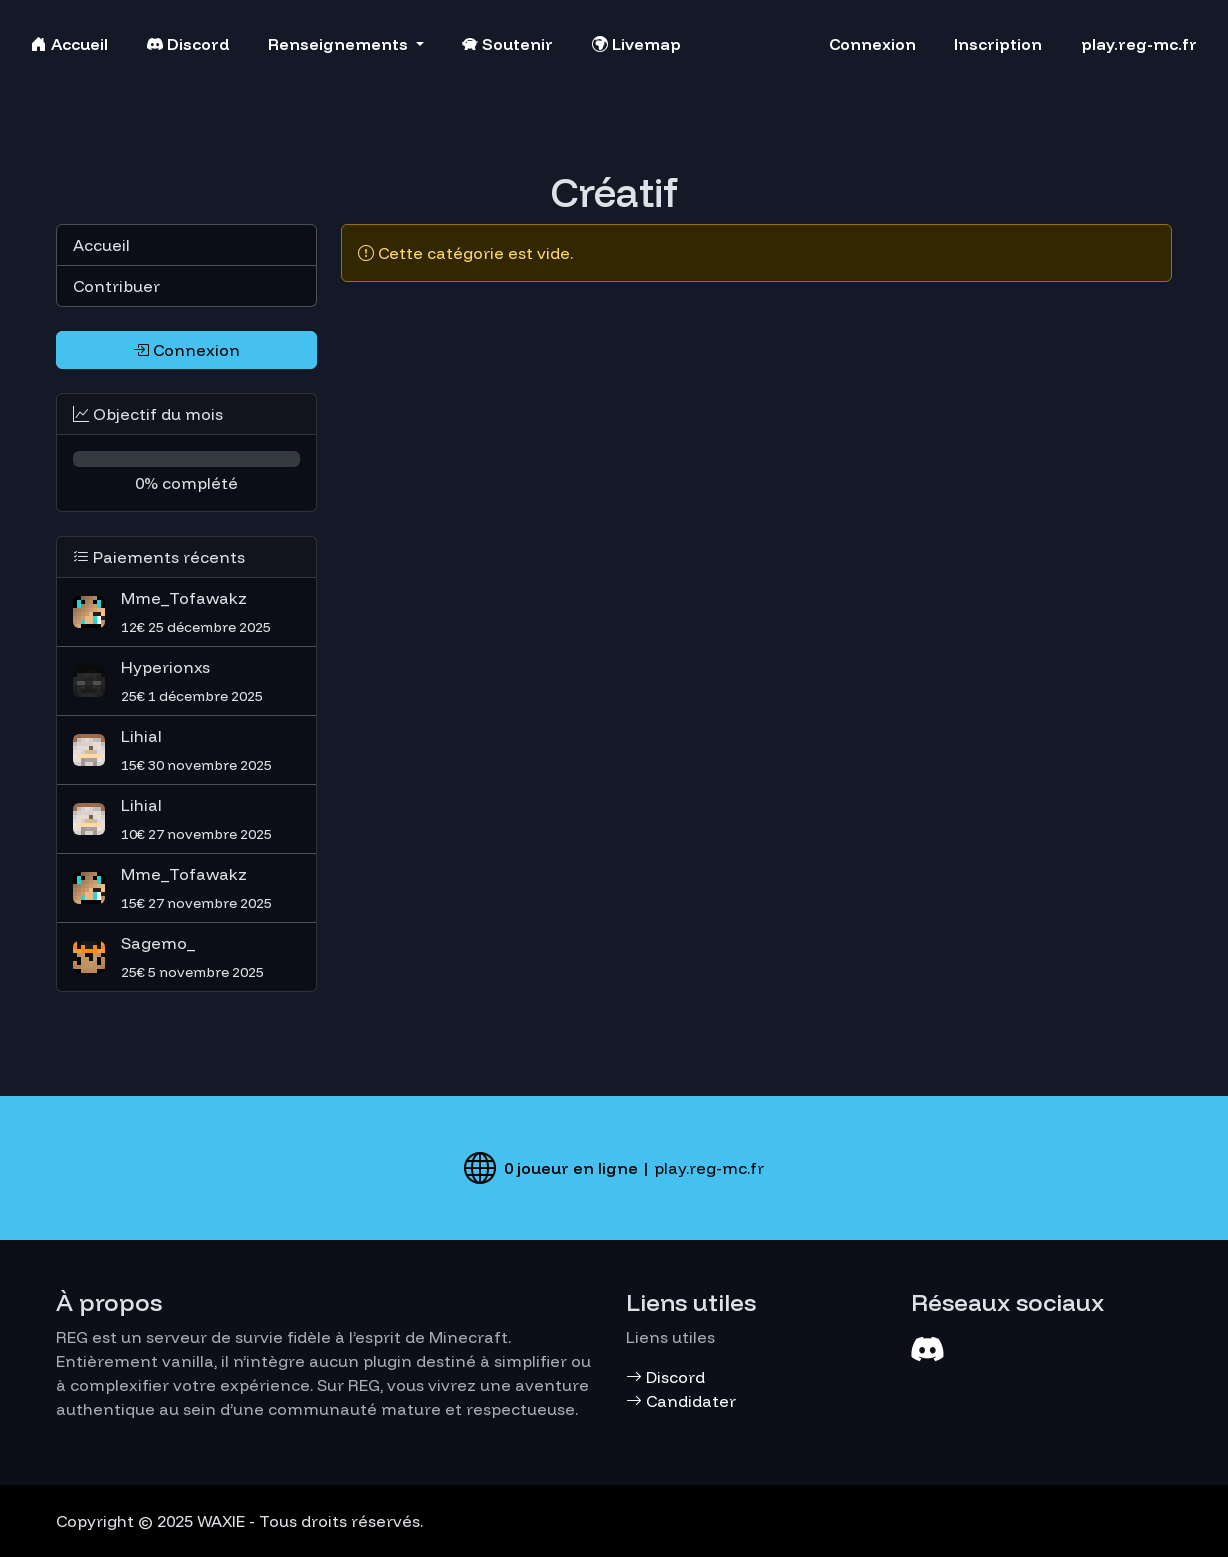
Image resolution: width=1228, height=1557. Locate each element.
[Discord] (927, 1349)
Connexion (872, 44)
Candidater (681, 1401)
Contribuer (116, 286)
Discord (188, 44)
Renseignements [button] (340, 44)
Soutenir (507, 44)
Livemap (636, 44)
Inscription (998, 44)
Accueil (69, 44)
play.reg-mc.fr (1139, 44)
